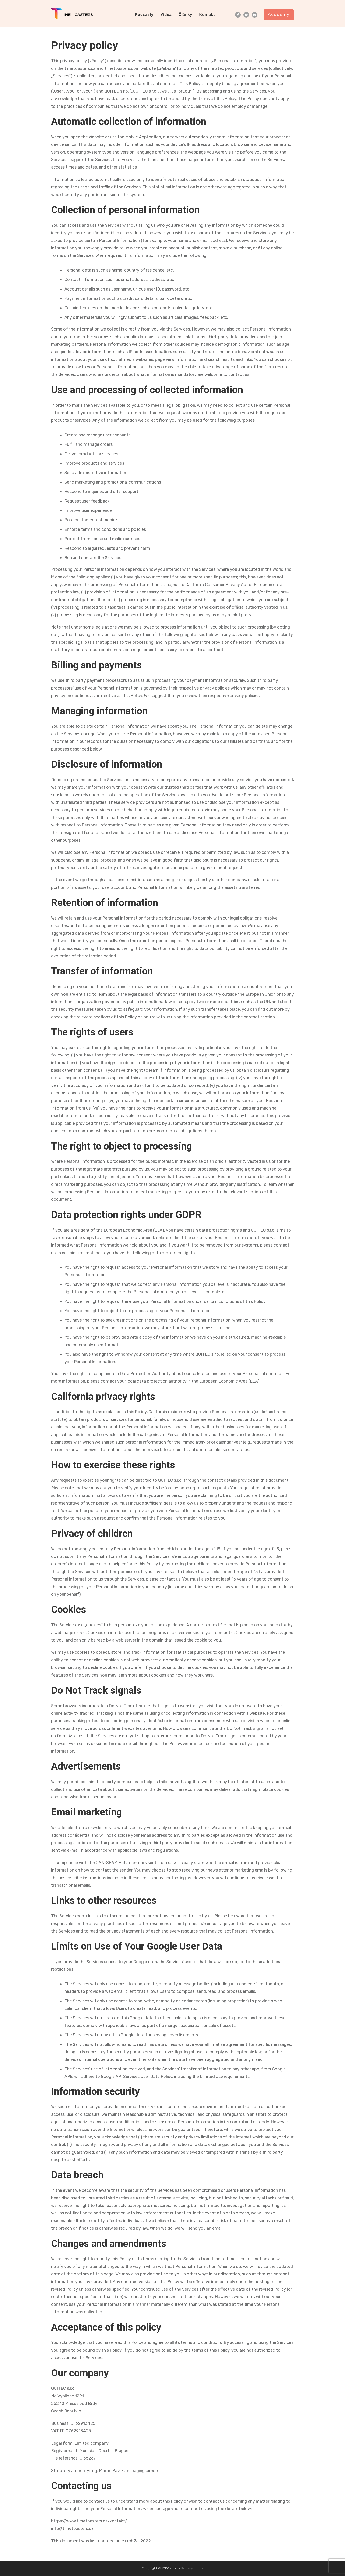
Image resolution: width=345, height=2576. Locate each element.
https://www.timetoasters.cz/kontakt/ (89, 2521)
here (208, 1675)
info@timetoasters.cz (72, 2528)
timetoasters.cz (79, 68)
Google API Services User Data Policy (136, 2076)
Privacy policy (192, 2568)
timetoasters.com (122, 68)
